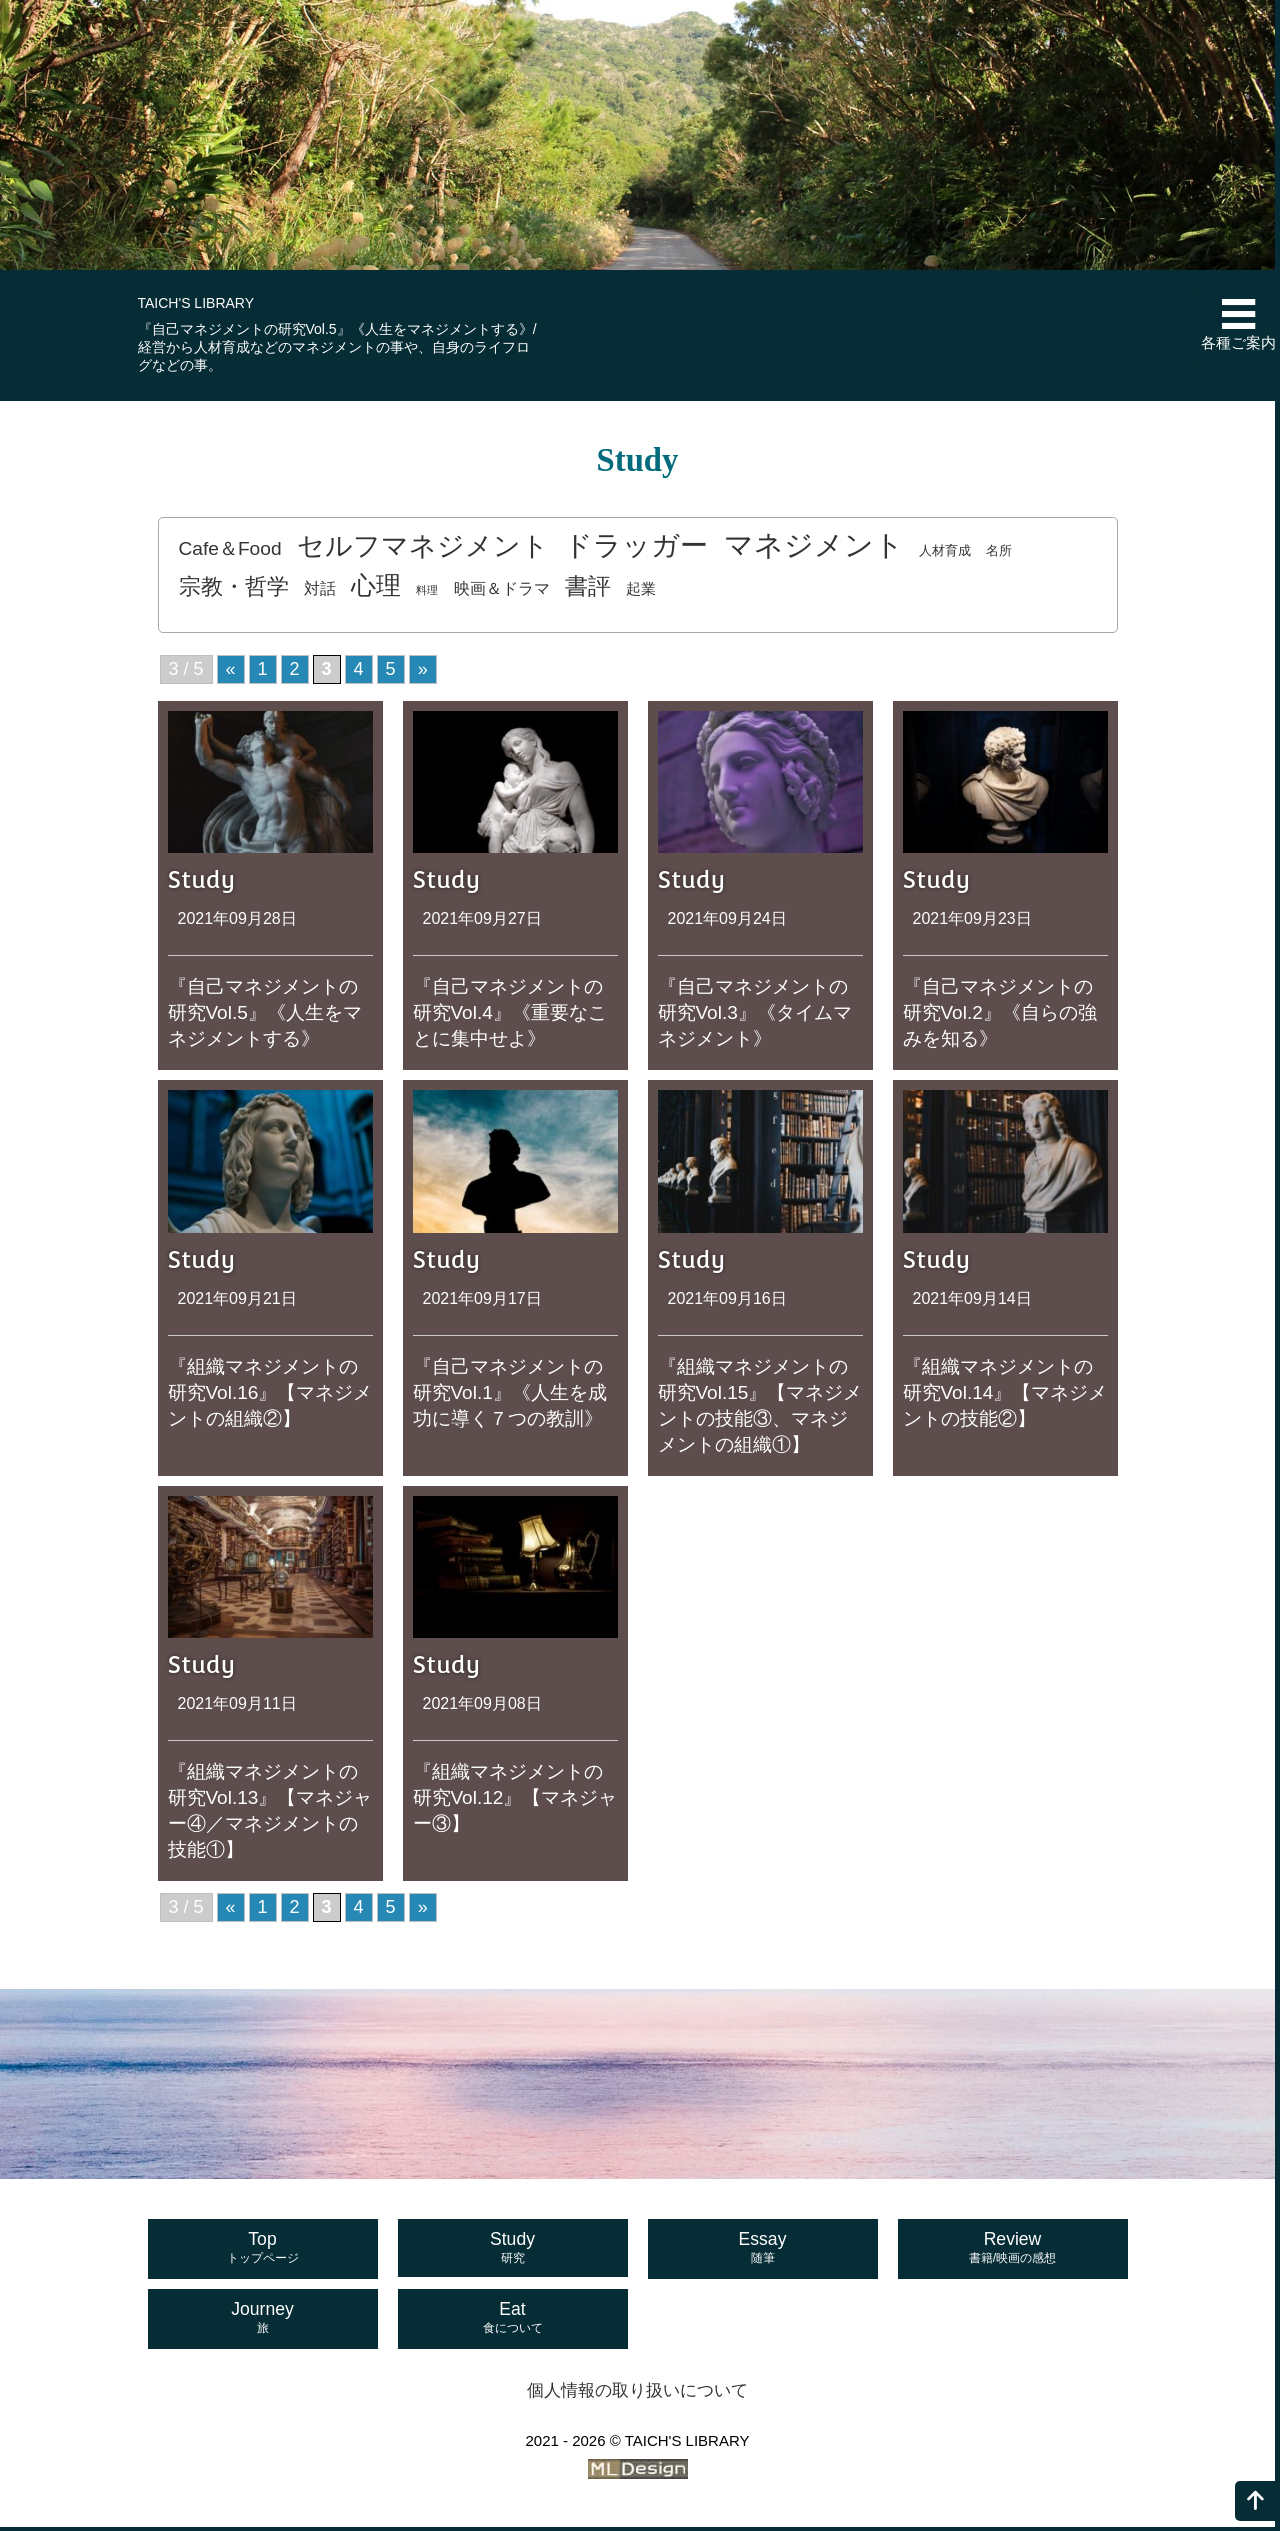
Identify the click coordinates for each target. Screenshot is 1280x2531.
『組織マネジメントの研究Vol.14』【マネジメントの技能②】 (1005, 1395)
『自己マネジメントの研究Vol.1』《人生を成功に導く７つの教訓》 (510, 1395)
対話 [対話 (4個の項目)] (320, 591)
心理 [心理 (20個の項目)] (377, 588)
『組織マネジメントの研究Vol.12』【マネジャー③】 (515, 1801)
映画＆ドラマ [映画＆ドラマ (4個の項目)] (503, 591)
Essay (763, 2253)
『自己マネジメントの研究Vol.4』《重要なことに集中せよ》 (510, 1016)
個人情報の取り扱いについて (637, 2394)
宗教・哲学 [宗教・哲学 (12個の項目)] (234, 589)
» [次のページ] (423, 672)
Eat (513, 2323)
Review (1013, 2253)
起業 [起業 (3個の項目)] (643, 592)
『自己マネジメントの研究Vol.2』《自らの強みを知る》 (1000, 1016)
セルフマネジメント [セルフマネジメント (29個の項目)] (423, 548)
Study (513, 2253)
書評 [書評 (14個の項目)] (589, 589)
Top (263, 2253)
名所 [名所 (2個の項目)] (1000, 553)
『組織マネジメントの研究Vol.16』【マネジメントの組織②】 (270, 1395)
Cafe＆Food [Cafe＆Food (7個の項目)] (230, 551)
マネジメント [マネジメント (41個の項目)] (814, 547)
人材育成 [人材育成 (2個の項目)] (946, 553)
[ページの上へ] (1255, 2501)
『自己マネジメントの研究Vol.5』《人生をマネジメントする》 (265, 1016)
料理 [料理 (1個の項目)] (428, 593)
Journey (263, 2323)
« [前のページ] (231, 672)
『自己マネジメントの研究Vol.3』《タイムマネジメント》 (755, 1016)
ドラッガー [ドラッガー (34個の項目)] (637, 548)
